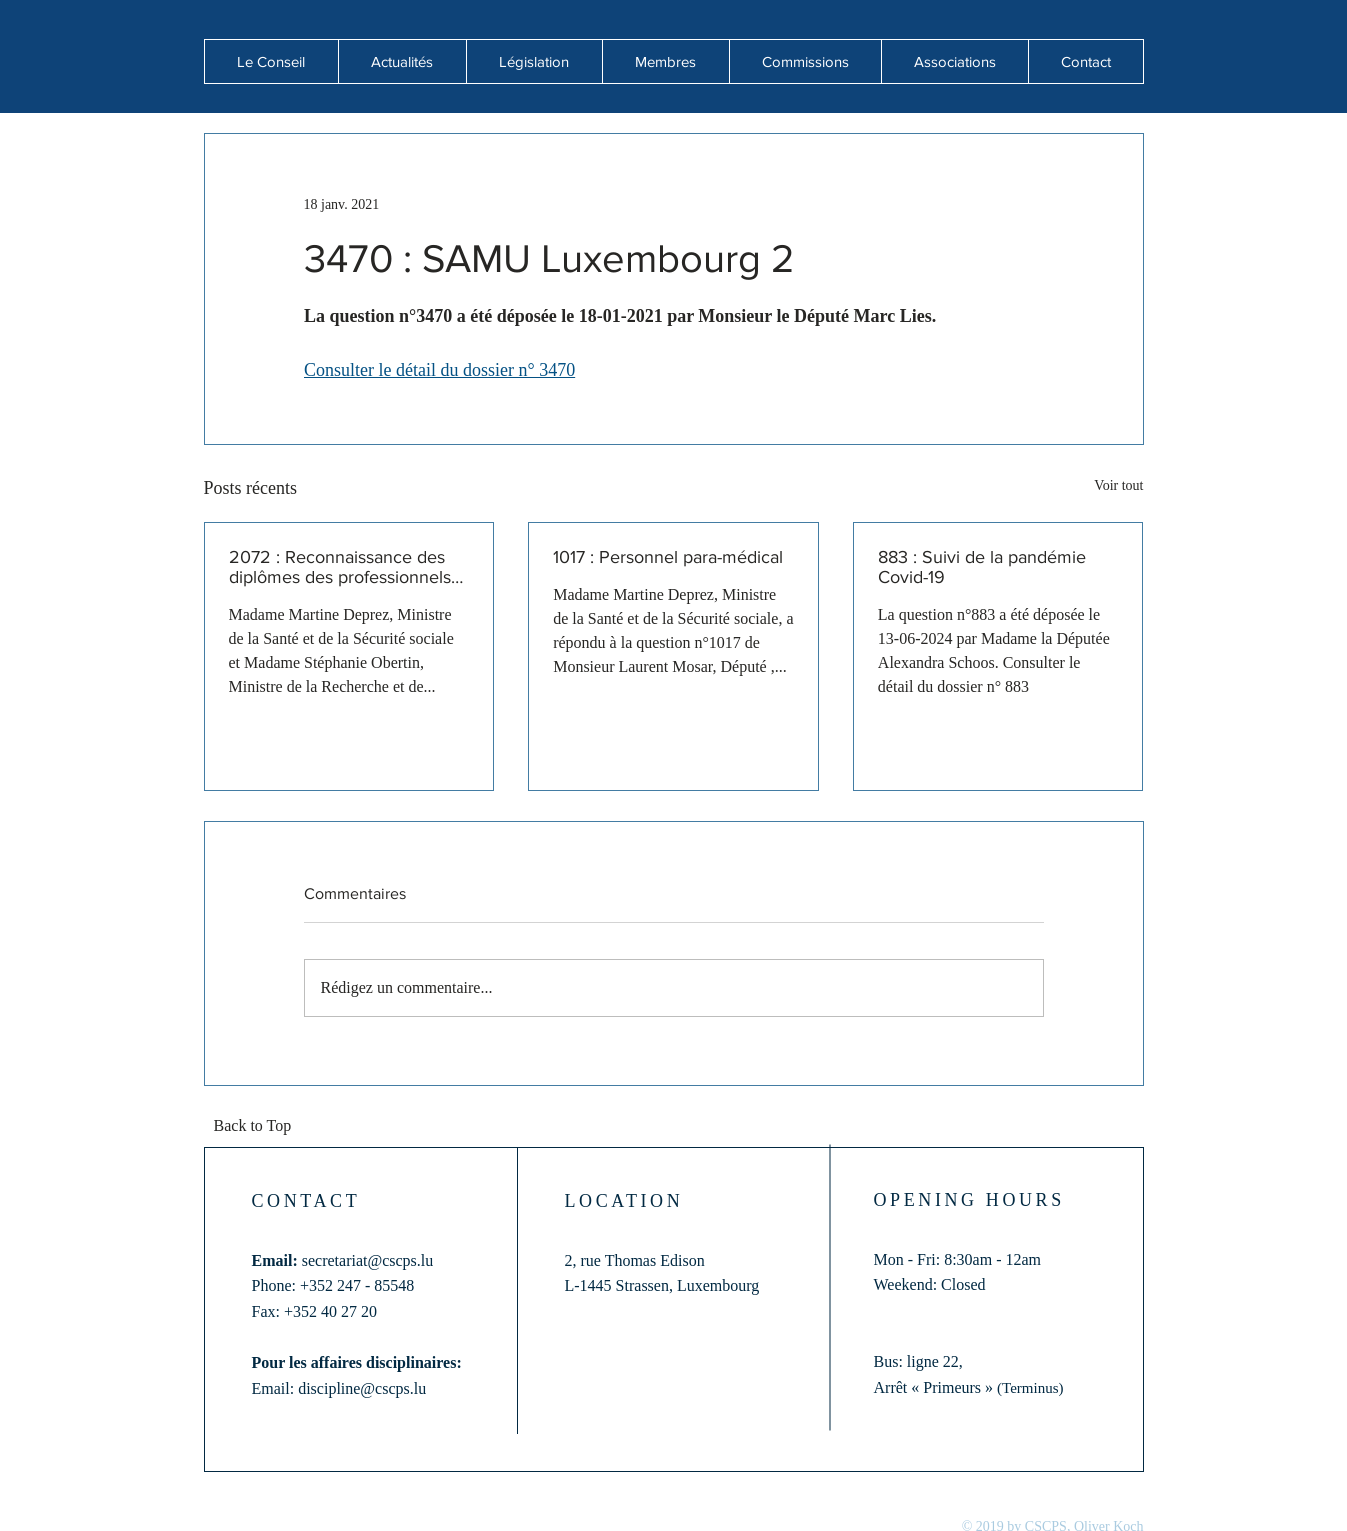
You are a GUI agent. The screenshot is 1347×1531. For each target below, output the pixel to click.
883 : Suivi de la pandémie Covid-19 (982, 567)
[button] (402, 61)
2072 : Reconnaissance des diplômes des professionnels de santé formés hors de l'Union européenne (340, 567)
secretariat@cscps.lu (368, 1260)
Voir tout (1118, 485)
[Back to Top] (259, 1127)
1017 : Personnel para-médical (668, 557)
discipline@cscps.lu (362, 1388)
